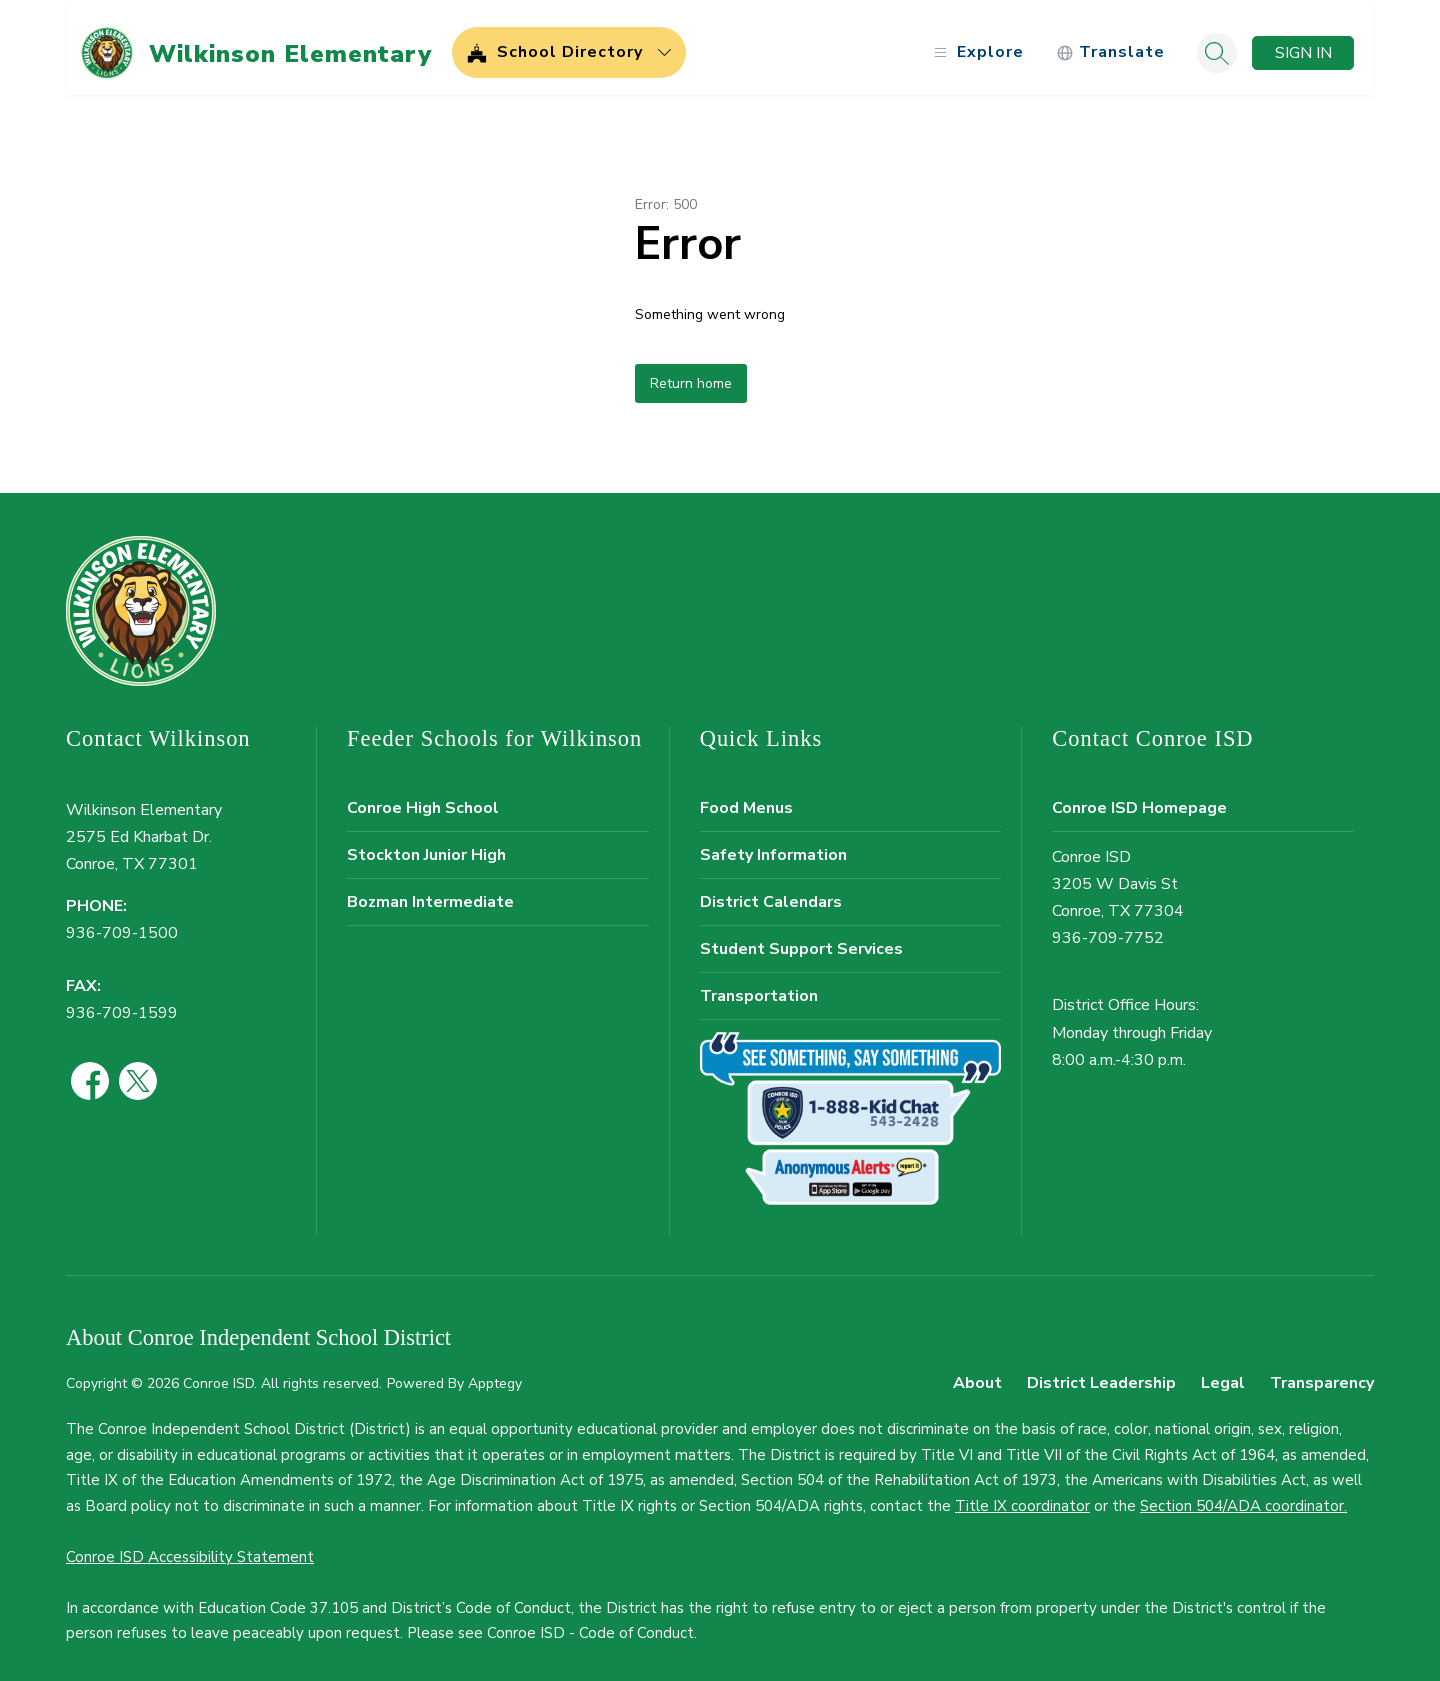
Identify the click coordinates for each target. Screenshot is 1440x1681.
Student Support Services (801, 938)
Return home (691, 372)
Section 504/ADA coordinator (1242, 1495)
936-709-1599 (122, 1002)
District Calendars (771, 891)
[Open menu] (976, 42)
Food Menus (746, 797)
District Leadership (1101, 1373)
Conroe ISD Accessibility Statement (190, 1546)
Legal (1223, 1373)
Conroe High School (423, 797)
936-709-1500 (122, 923)
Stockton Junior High (426, 844)
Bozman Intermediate (430, 891)
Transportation (759, 985)
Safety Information (773, 844)
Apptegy (495, 1373)
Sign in (1303, 42)
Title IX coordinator (1022, 1495)
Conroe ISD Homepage (1139, 797)
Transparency (1322, 1373)
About (977, 1373)
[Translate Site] (1110, 42)
